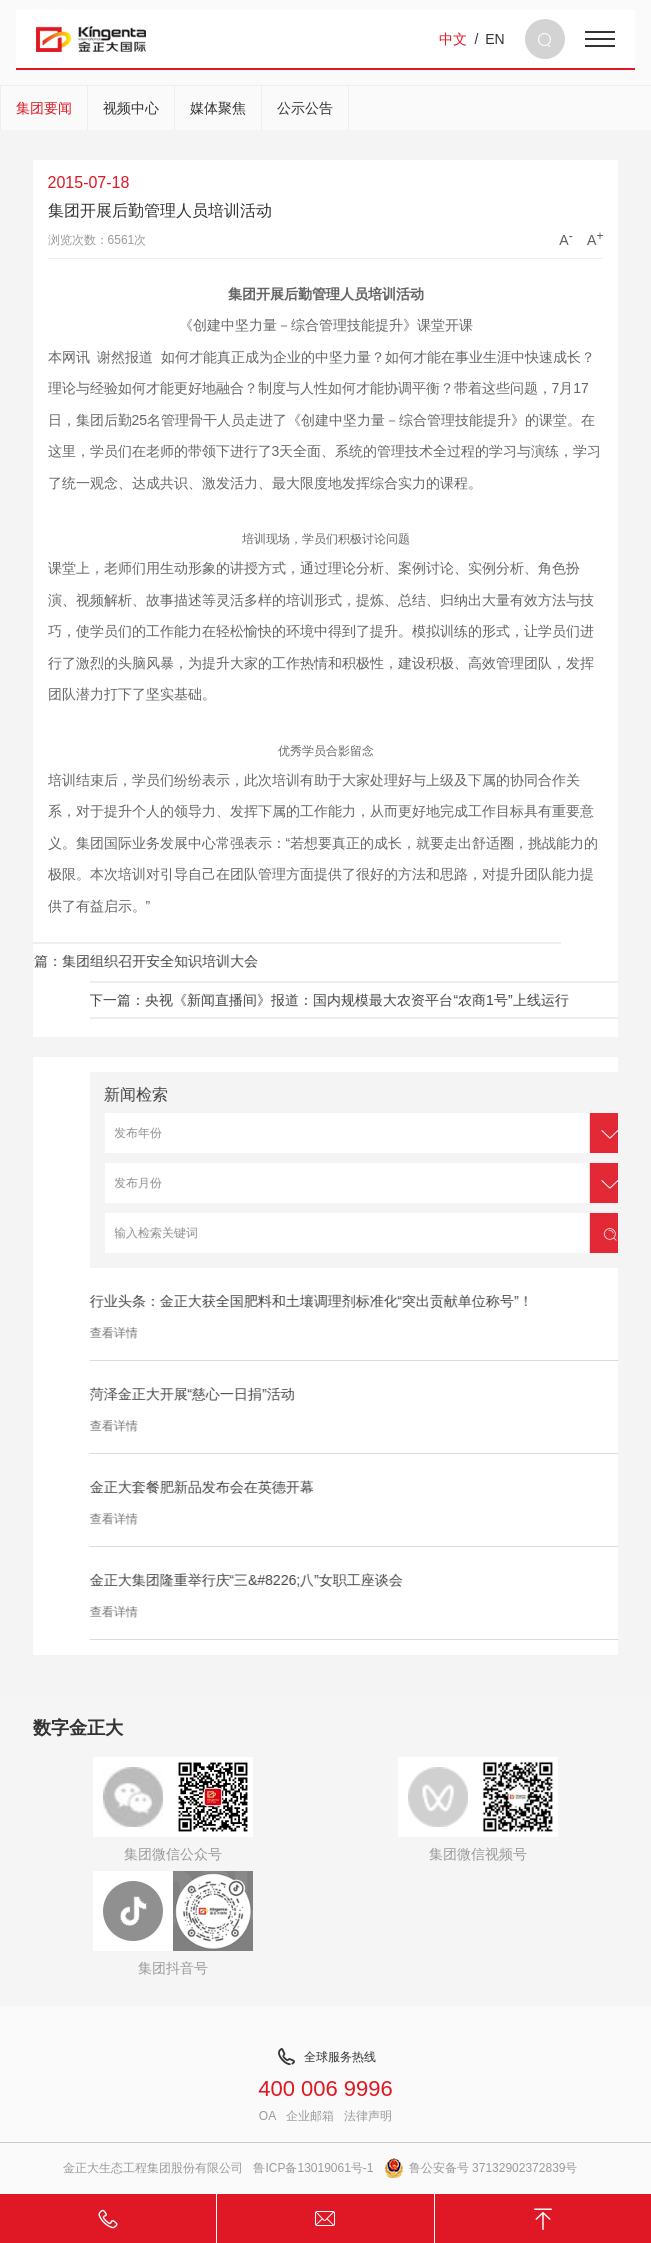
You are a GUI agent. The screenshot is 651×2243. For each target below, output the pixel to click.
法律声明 (368, 2116)
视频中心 (131, 108)
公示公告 (305, 108)
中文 (453, 39)
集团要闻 (44, 108)
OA (267, 2116)
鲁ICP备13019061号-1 (313, 2168)
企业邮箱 (310, 2116)
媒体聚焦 (218, 108)
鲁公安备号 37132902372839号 (481, 2168)
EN (494, 39)
